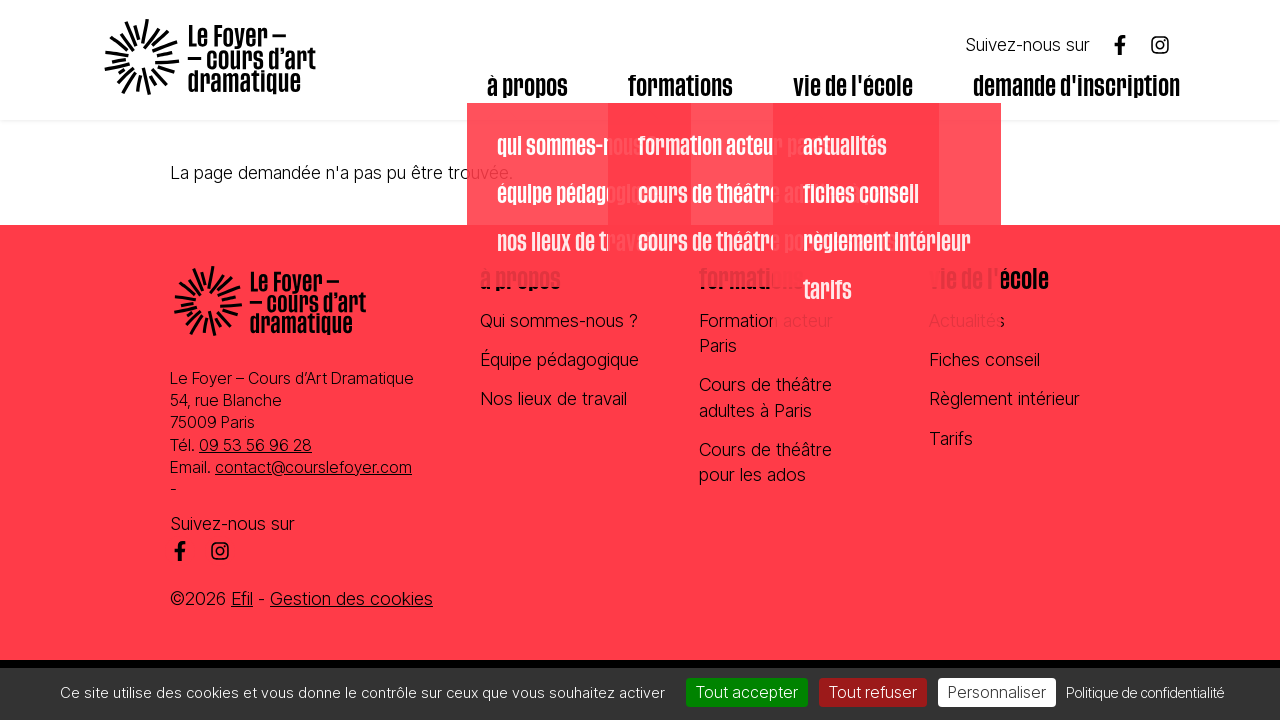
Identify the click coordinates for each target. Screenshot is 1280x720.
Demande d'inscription (1076, 87)
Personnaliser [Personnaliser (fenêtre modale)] (997, 692)
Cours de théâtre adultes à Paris (765, 397)
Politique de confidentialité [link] (1145, 692)
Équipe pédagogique (559, 359)
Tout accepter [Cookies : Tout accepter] (747, 692)
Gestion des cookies (351, 598)
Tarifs (951, 438)
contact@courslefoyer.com (313, 467)
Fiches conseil (984, 359)
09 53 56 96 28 (255, 445)
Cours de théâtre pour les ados (765, 462)
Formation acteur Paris (766, 333)
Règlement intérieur (1004, 398)
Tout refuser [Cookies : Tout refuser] (873, 692)
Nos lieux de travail (553, 398)
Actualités (967, 320)
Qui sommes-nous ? (559, 320)
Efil (242, 598)
